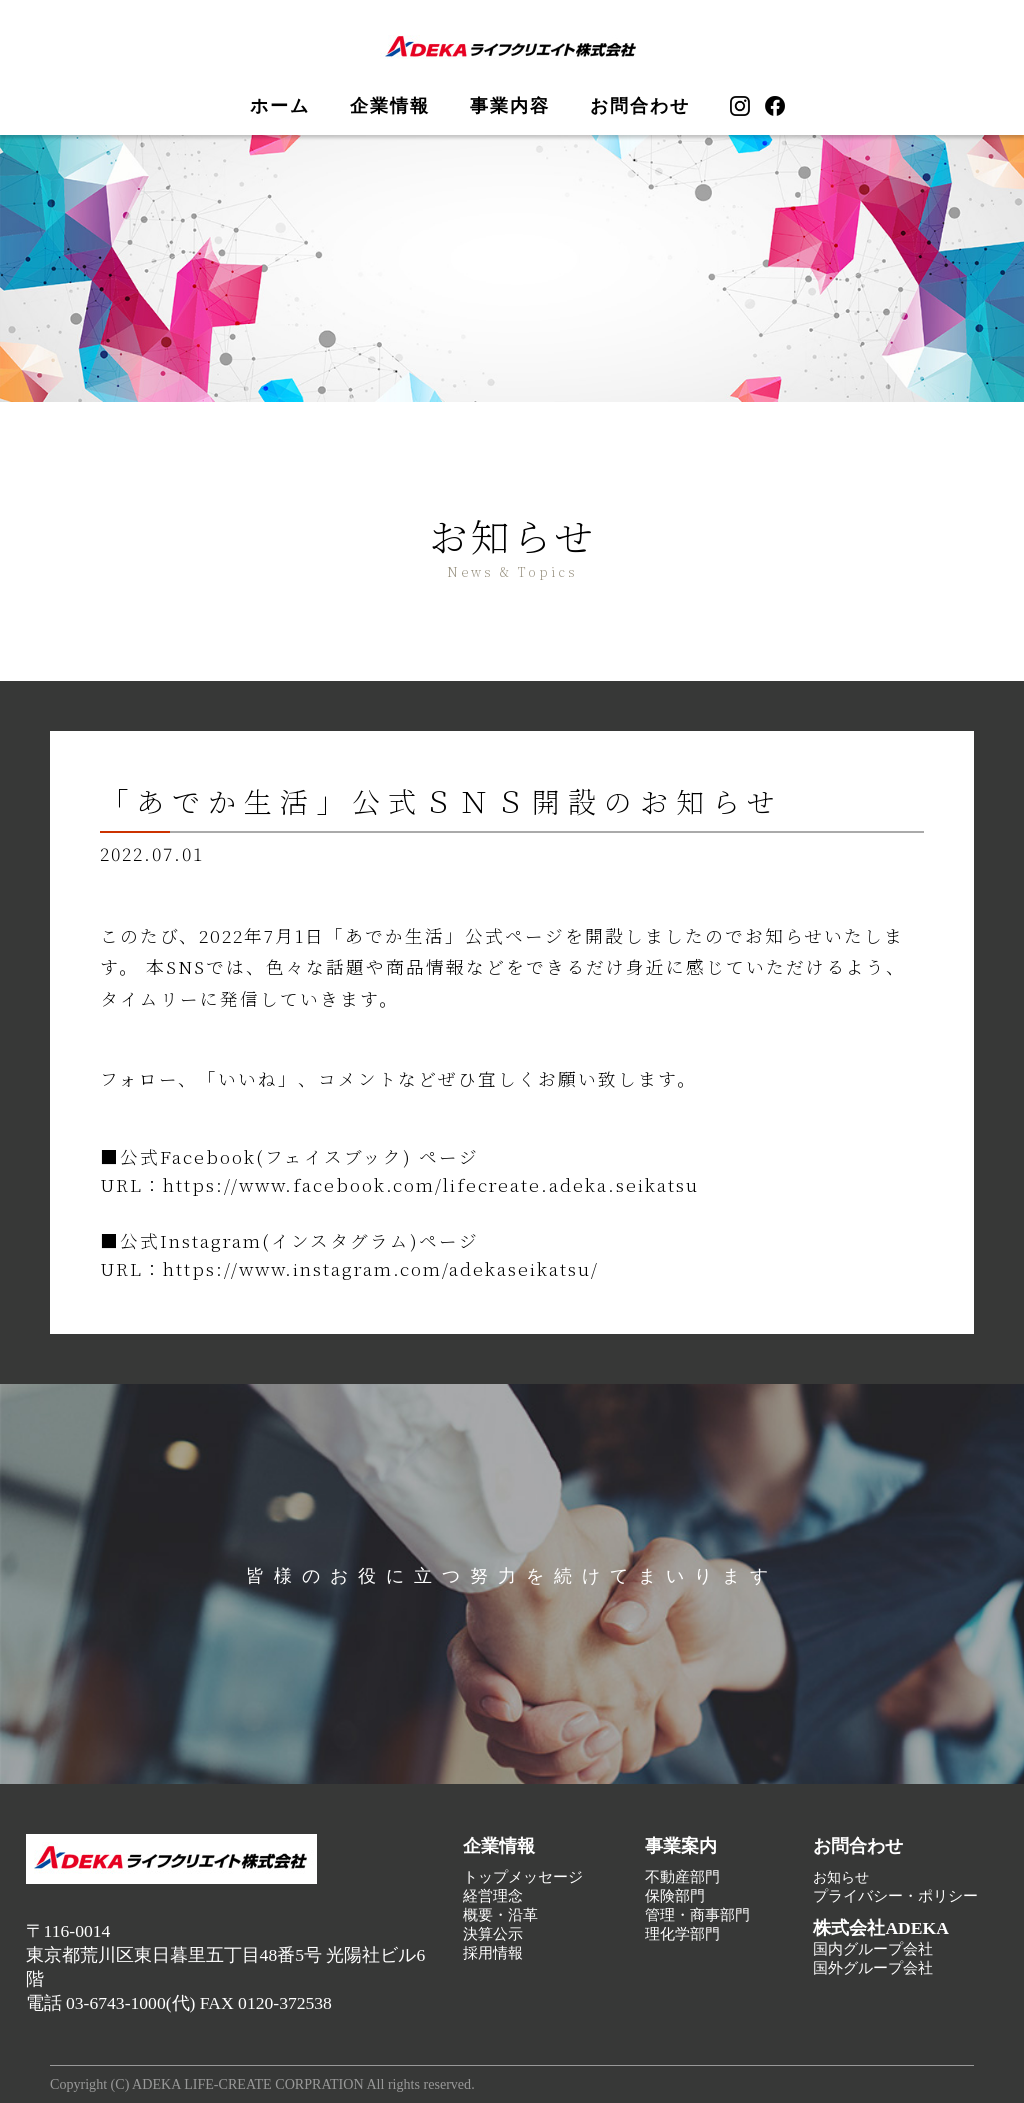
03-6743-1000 (116, 2003)
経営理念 (493, 1896)
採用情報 (493, 1953)
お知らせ (841, 1877)
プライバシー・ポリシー (895, 1896)
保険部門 (675, 1896)
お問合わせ (640, 106)
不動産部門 (682, 1877)
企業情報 (390, 106)
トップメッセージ (523, 1877)
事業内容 (510, 106)
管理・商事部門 (697, 1915)
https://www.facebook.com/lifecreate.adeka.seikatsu (431, 1184)
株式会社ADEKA (881, 1928)
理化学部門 (682, 1934)
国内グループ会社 (873, 1949)
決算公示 (493, 1934)
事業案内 (681, 1846)
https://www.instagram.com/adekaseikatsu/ (381, 1268)
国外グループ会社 (873, 1968)
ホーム (280, 106)
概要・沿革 (500, 1915)
